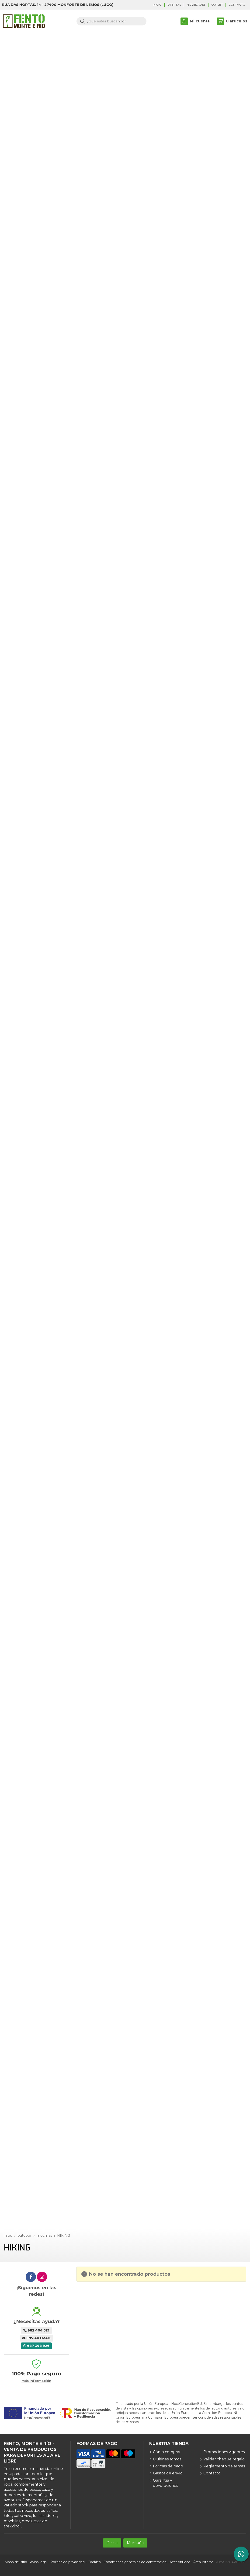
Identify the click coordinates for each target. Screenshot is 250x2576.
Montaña (135, 2543)
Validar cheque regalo (224, 2459)
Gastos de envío (168, 2473)
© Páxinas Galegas (230, 2562)
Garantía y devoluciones (165, 2483)
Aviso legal (38, 2562)
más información (36, 2381)
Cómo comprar (167, 2452)
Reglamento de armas (224, 2466)
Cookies (94, 2562)
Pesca (112, 2543)
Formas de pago (168, 2466)
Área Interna (203, 2562)
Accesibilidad (180, 2562)
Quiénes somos (167, 2459)
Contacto (212, 2473)
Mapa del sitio (16, 2562)
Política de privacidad (67, 2562)
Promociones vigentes (224, 2452)
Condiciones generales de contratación (135, 2562)
